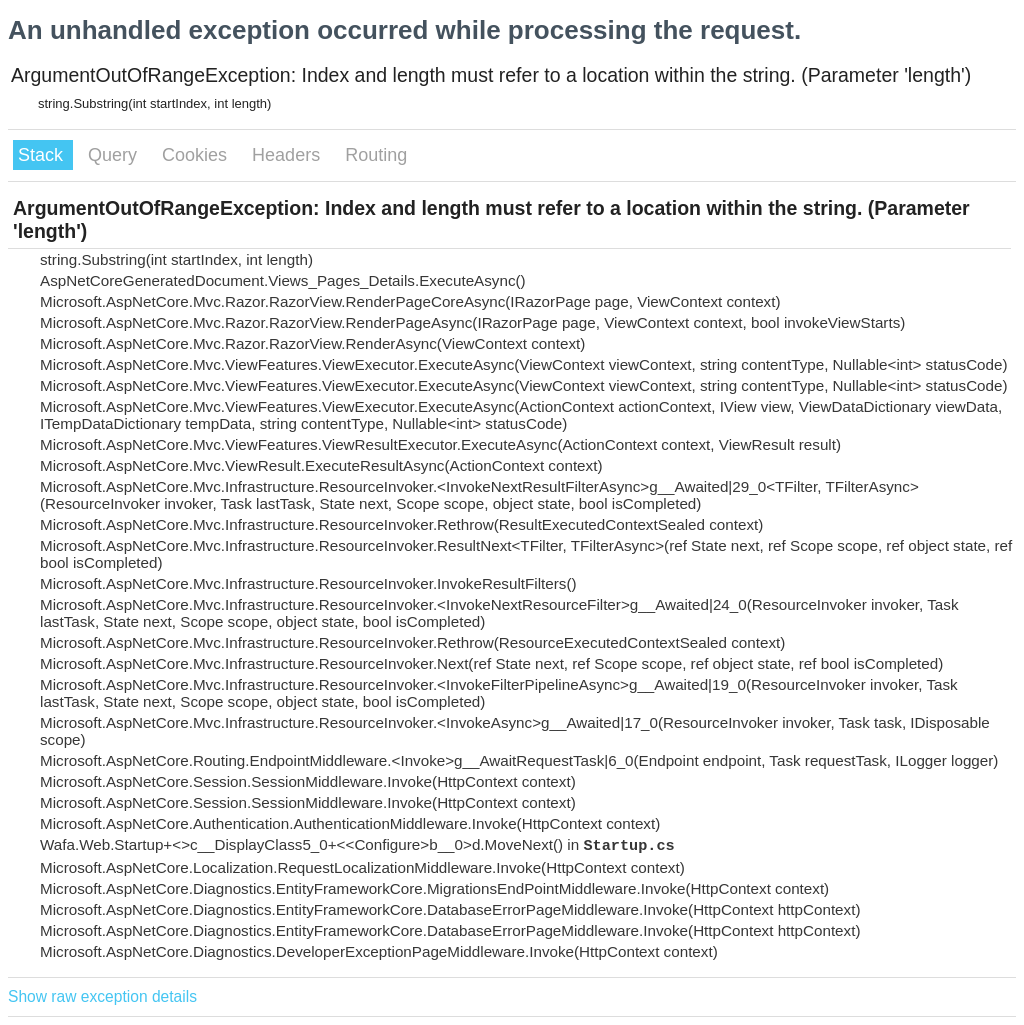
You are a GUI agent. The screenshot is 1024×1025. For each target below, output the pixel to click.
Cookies (197, 155)
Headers (288, 155)
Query (115, 155)
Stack (43, 155)
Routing (376, 155)
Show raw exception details (102, 996)
